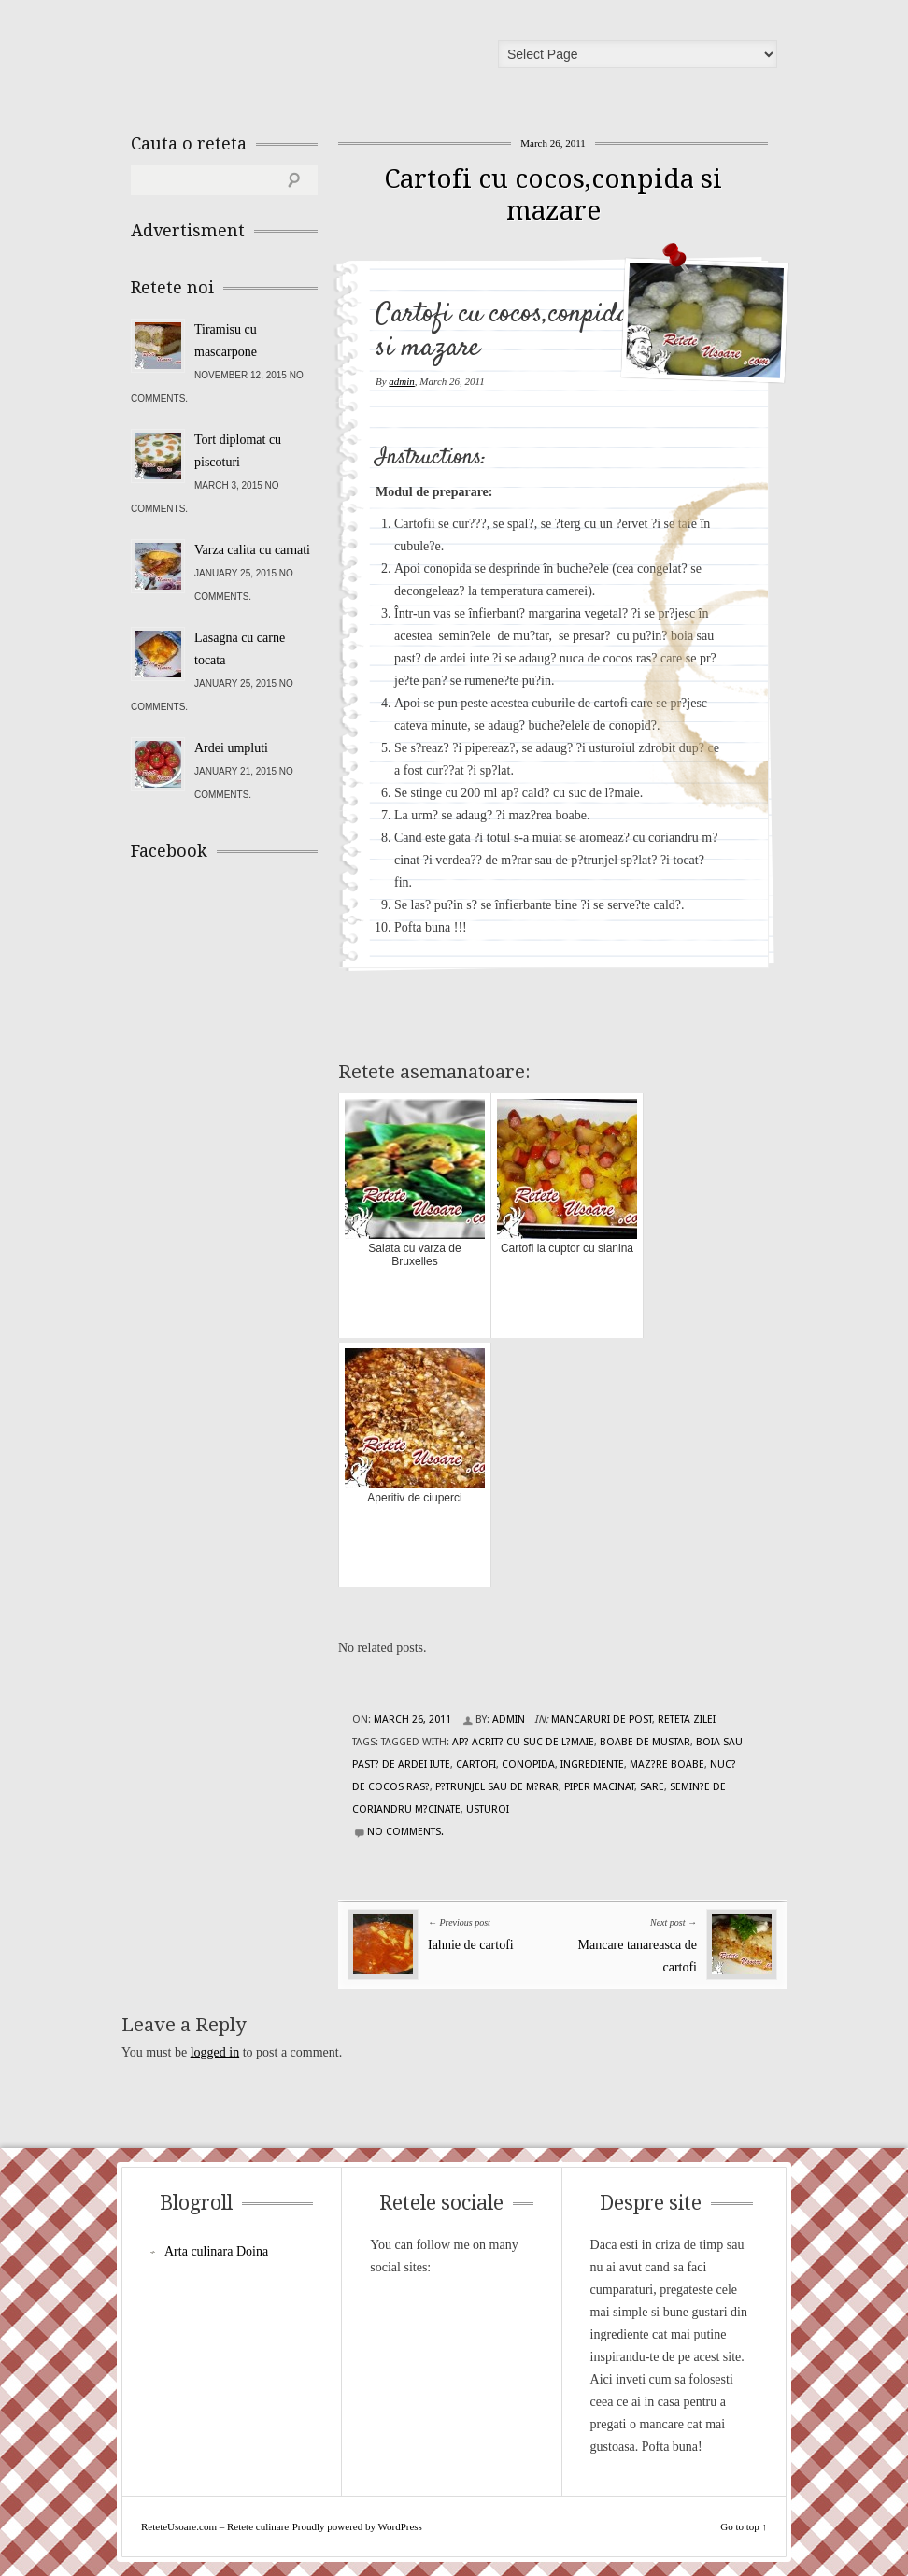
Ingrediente (592, 1764)
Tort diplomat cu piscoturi (237, 451)
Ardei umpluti (231, 748)
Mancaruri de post (601, 1720)
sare (652, 1787)
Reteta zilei (687, 1720)
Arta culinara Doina (216, 2251)
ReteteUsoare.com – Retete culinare (265, 59)
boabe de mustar (645, 1742)
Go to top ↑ (743, 2526)
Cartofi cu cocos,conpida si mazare (553, 195)
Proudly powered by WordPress (357, 2526)
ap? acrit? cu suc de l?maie (523, 1742)
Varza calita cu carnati (252, 550)
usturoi (487, 1809)
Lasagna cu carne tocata (239, 649)
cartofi (476, 1764)
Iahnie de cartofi (471, 1945)
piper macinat (599, 1787)
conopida (528, 1764)
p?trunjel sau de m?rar (497, 1787)
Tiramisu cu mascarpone (225, 340)
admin (402, 381)
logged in (215, 2052)
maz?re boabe (667, 1764)
